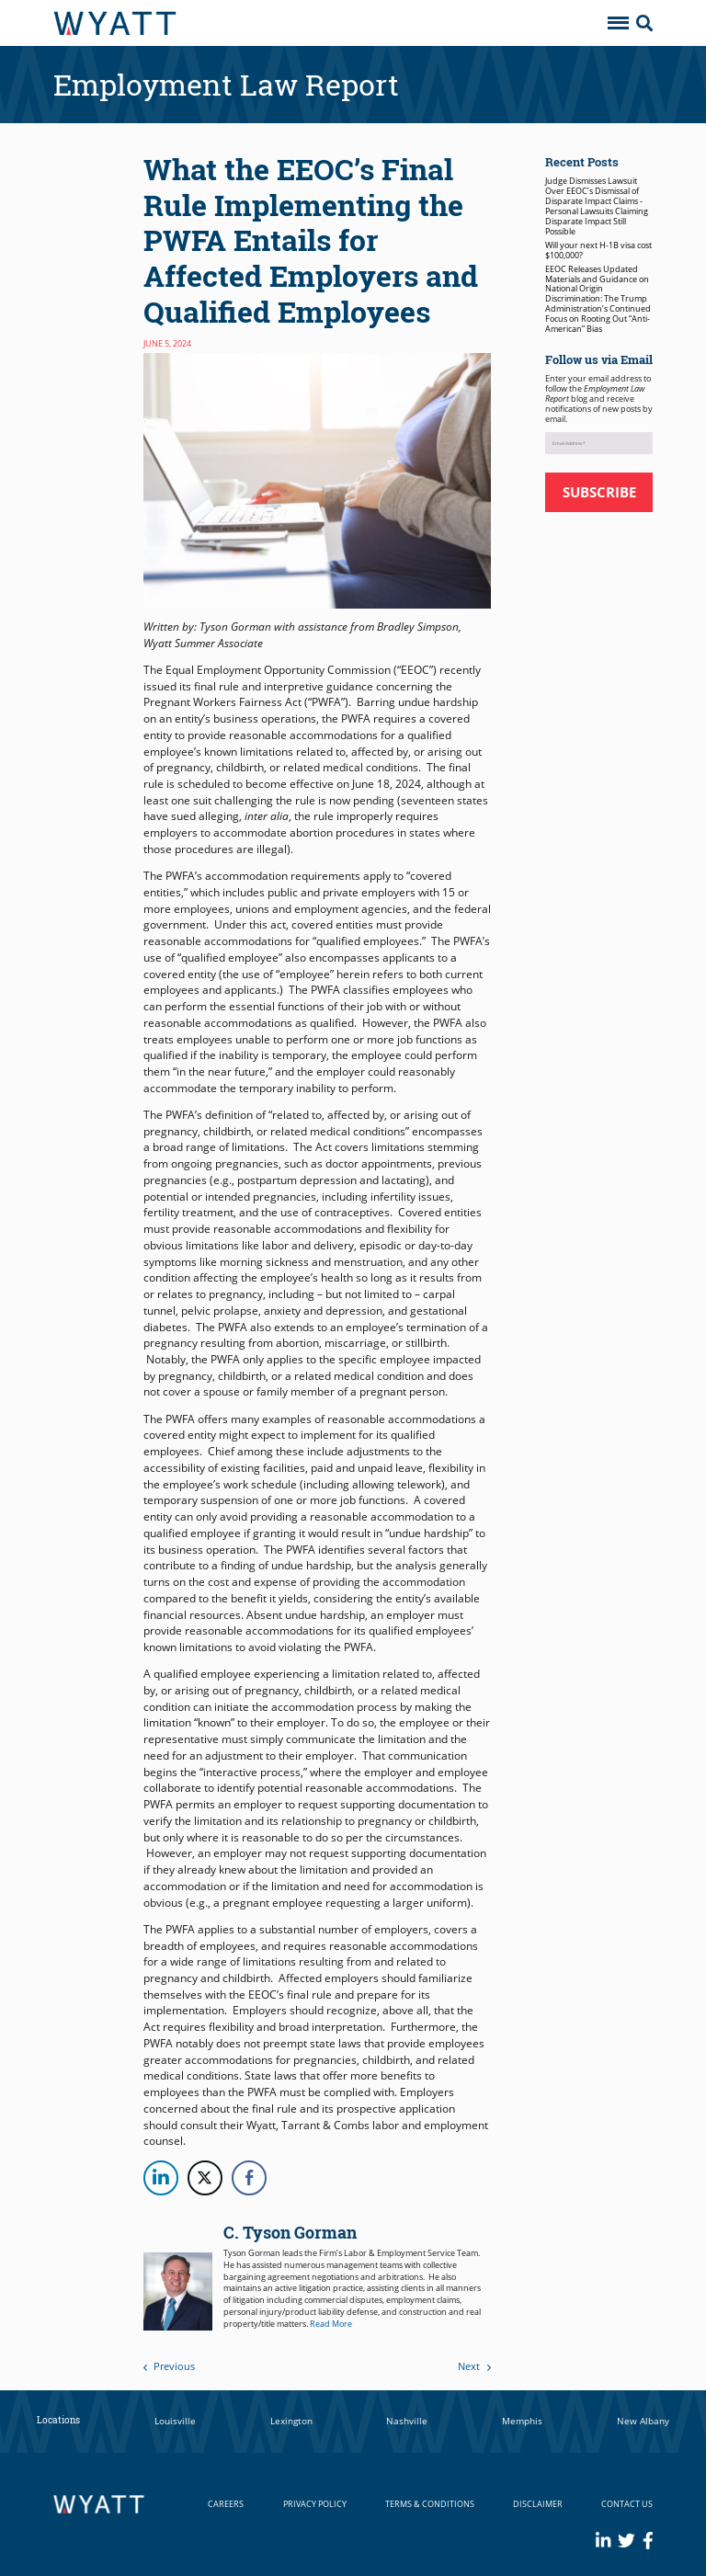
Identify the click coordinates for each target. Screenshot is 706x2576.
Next (474, 2366)
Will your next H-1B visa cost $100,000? (598, 250)
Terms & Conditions (429, 2504)
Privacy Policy (315, 2504)
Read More (331, 2324)
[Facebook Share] (249, 2177)
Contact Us (627, 2504)
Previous (169, 2366)
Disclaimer (538, 2504)
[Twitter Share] (205, 2177)
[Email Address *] (599, 443)
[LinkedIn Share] (160, 2177)
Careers (226, 2504)
